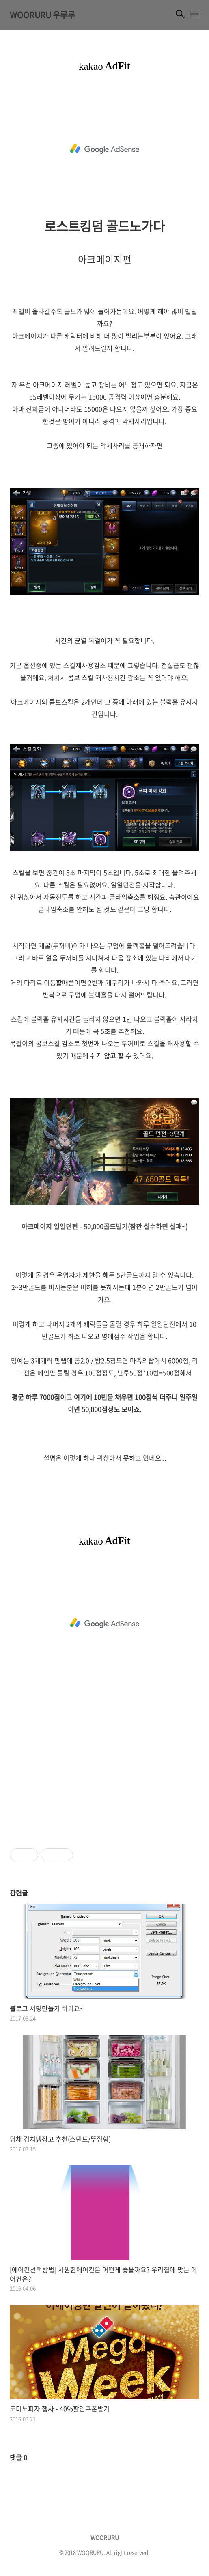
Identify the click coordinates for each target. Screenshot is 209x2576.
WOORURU (104, 2537)
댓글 (18, 2457)
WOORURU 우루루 (42, 15)
